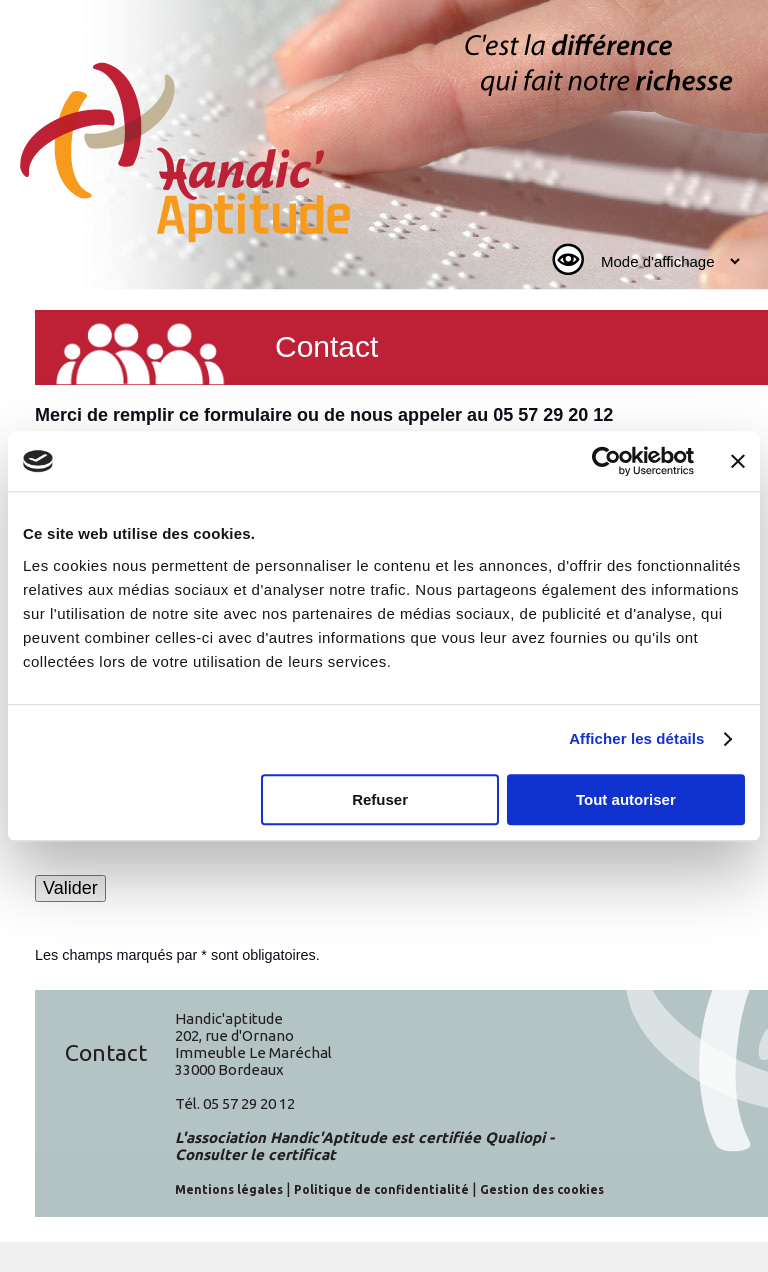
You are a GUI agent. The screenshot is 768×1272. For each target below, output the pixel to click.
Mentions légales (229, 1189)
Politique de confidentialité (381, 1189)
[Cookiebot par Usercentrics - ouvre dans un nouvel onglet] (606, 461)
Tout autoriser (626, 799)
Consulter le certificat (255, 1154)
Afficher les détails (636, 738)
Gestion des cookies (542, 1189)
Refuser (380, 799)
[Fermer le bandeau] (738, 461)
